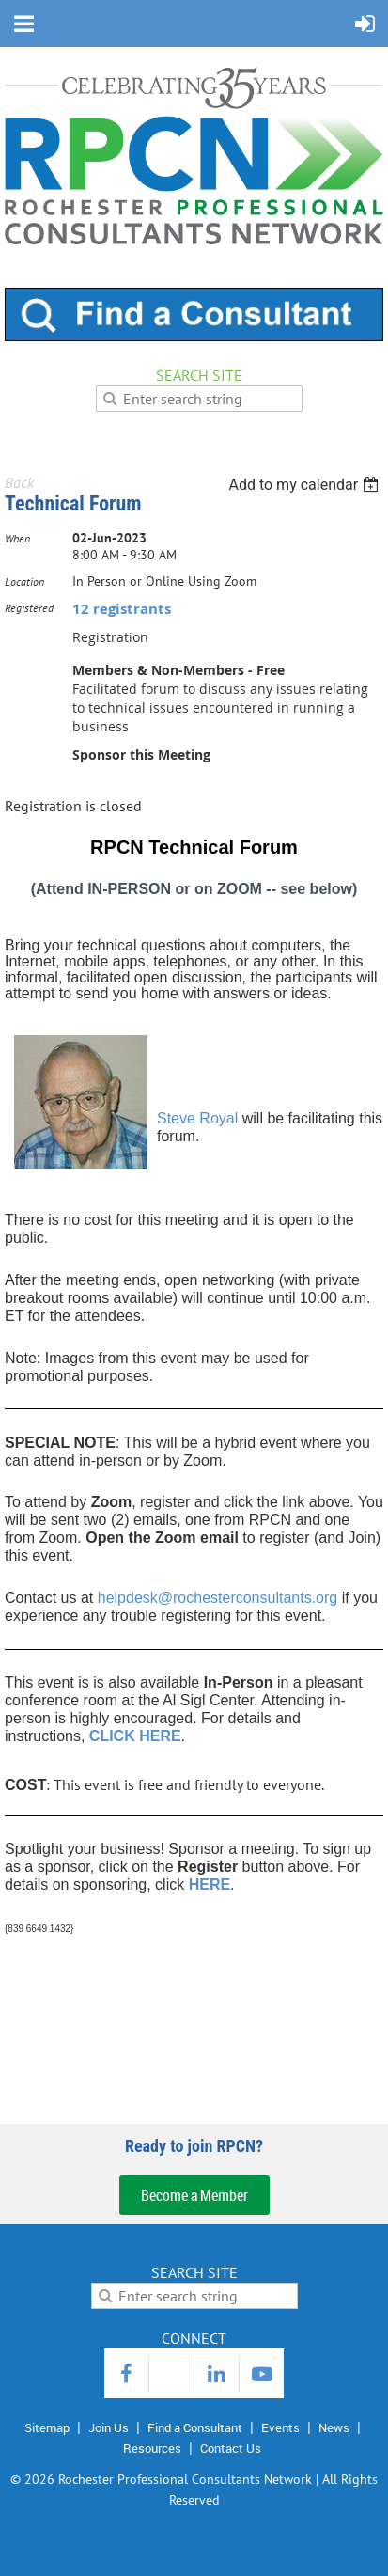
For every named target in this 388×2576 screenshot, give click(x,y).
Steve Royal (197, 1118)
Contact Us (230, 2448)
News (333, 2427)
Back (19, 482)
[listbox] (305, 484)
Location (24, 581)
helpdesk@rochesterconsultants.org (218, 1598)
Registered (29, 608)
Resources (152, 2448)
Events (280, 2427)
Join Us (108, 2427)
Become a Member (194, 2195)
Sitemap (47, 2427)
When (17, 538)
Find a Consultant (194, 2427)
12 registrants (121, 609)
